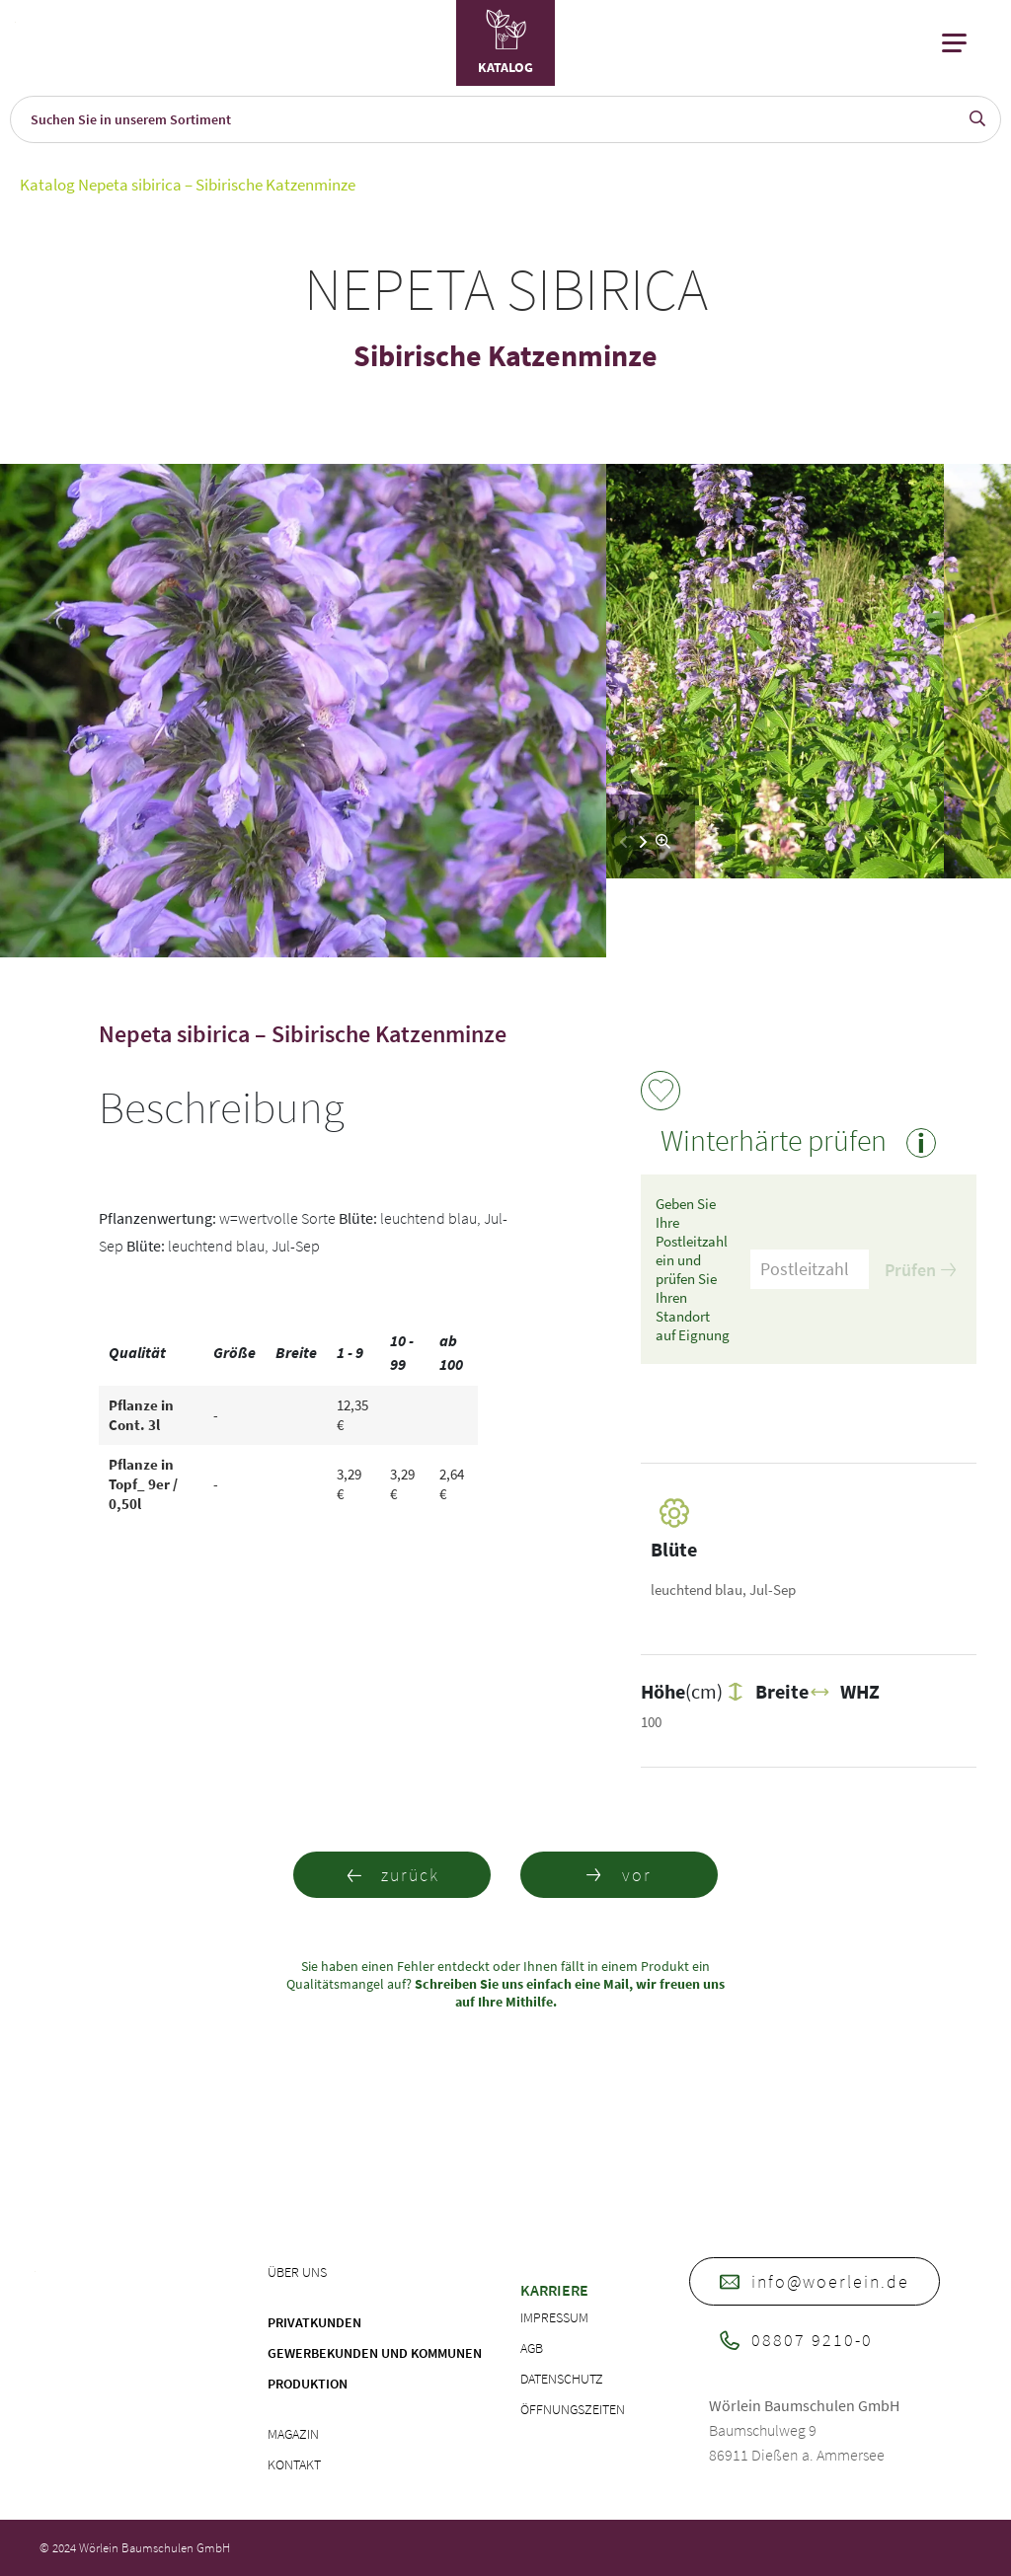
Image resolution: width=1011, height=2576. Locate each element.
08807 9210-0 (796, 2339)
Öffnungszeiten (572, 2409)
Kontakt (294, 2464)
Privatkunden (314, 2322)
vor (619, 1874)
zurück (392, 1874)
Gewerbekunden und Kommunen (375, 2353)
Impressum (554, 2317)
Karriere (554, 2290)
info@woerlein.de (814, 2281)
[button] (643, 842)
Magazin (293, 2434)
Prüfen (920, 1269)
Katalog (47, 184)
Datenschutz (561, 2378)
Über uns (297, 2272)
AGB (531, 2348)
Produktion (308, 2383)
